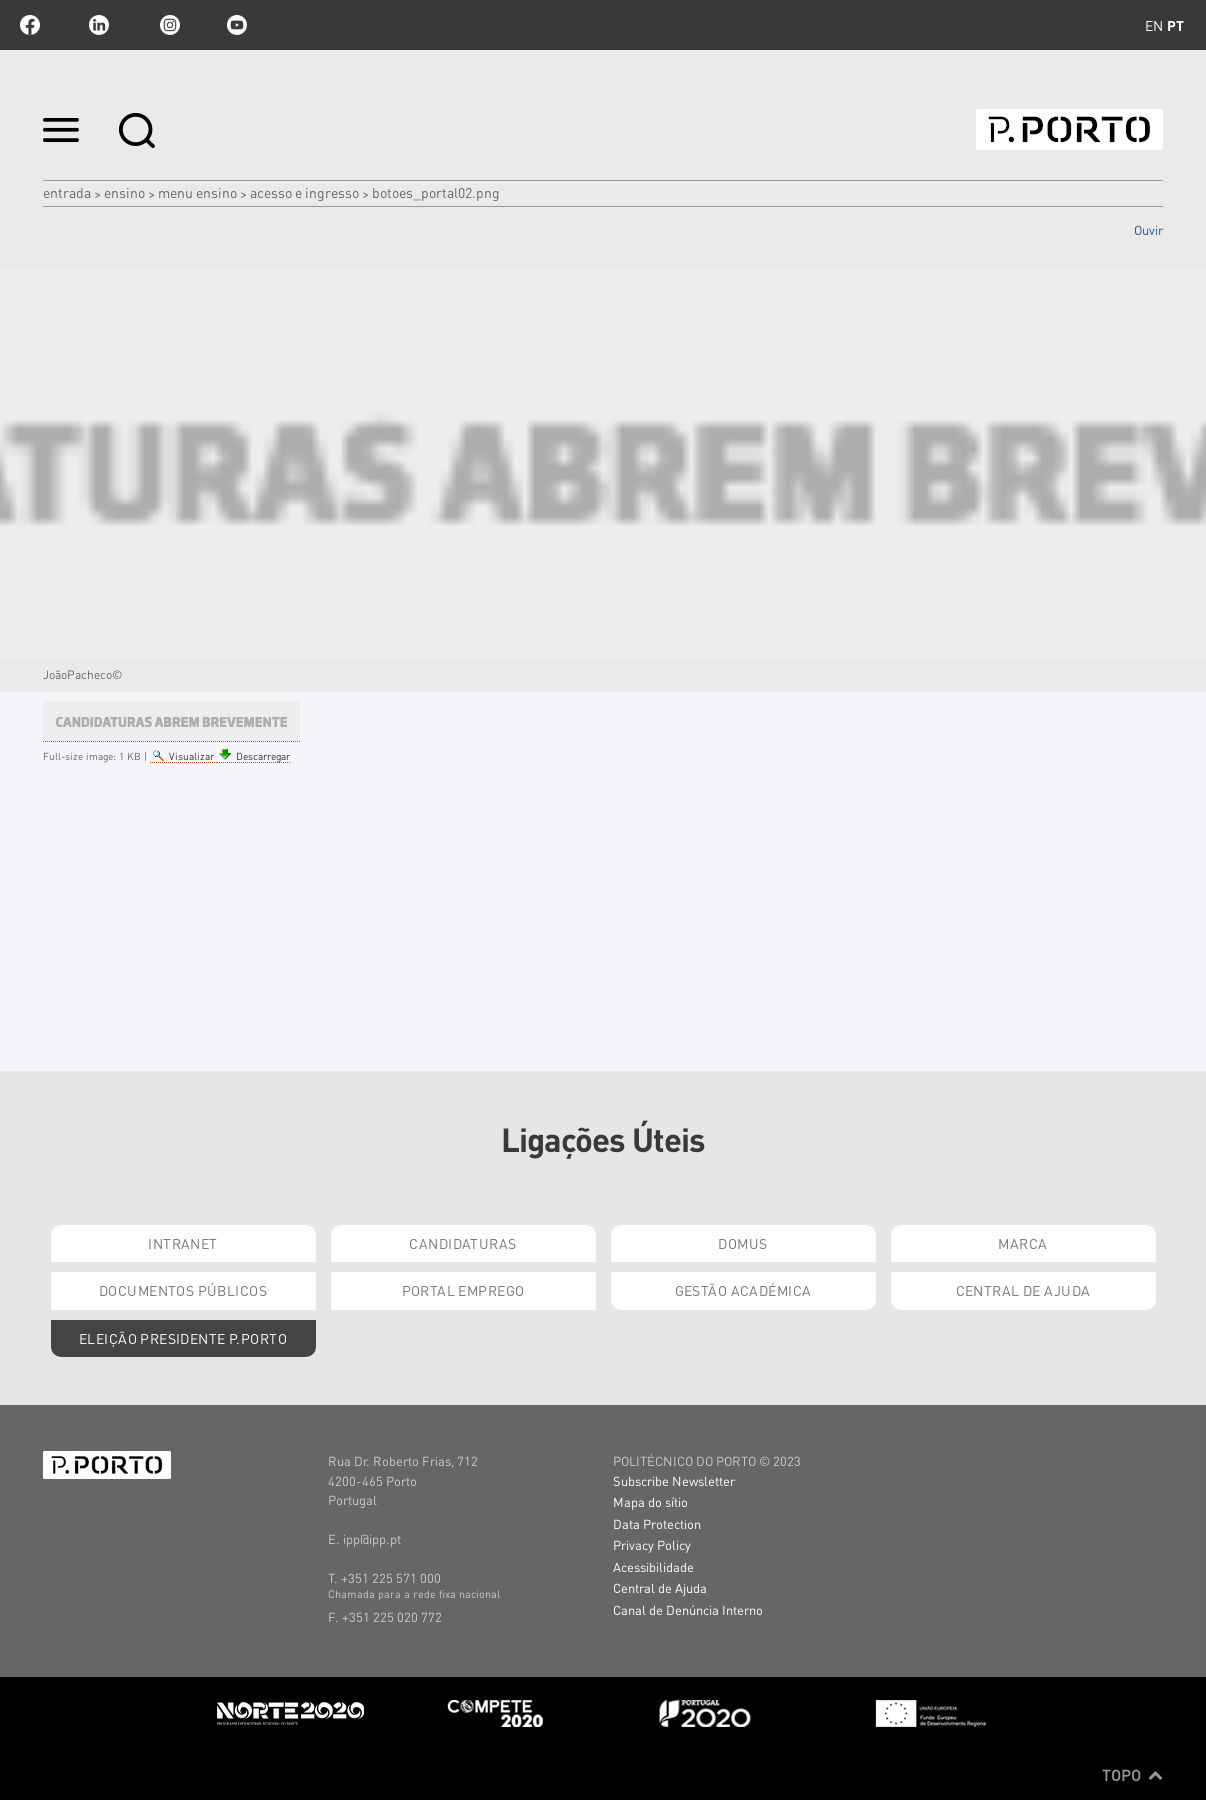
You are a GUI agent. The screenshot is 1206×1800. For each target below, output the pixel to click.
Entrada (67, 192)
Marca (1022, 1243)
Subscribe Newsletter (674, 1480)
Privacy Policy (652, 1544)
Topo (1132, 1775)
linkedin (99, 25)
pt (1175, 25)
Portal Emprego (463, 1290)
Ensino (124, 192)
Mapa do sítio (650, 1501)
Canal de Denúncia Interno (688, 1609)
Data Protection (657, 1523)
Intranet (182, 1243)
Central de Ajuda (1023, 1290)
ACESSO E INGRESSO (304, 192)
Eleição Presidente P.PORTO (183, 1338)
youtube (237, 25)
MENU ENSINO (197, 192)
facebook (30, 25)
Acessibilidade (653, 1566)
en (1154, 25)
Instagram (168, 25)
